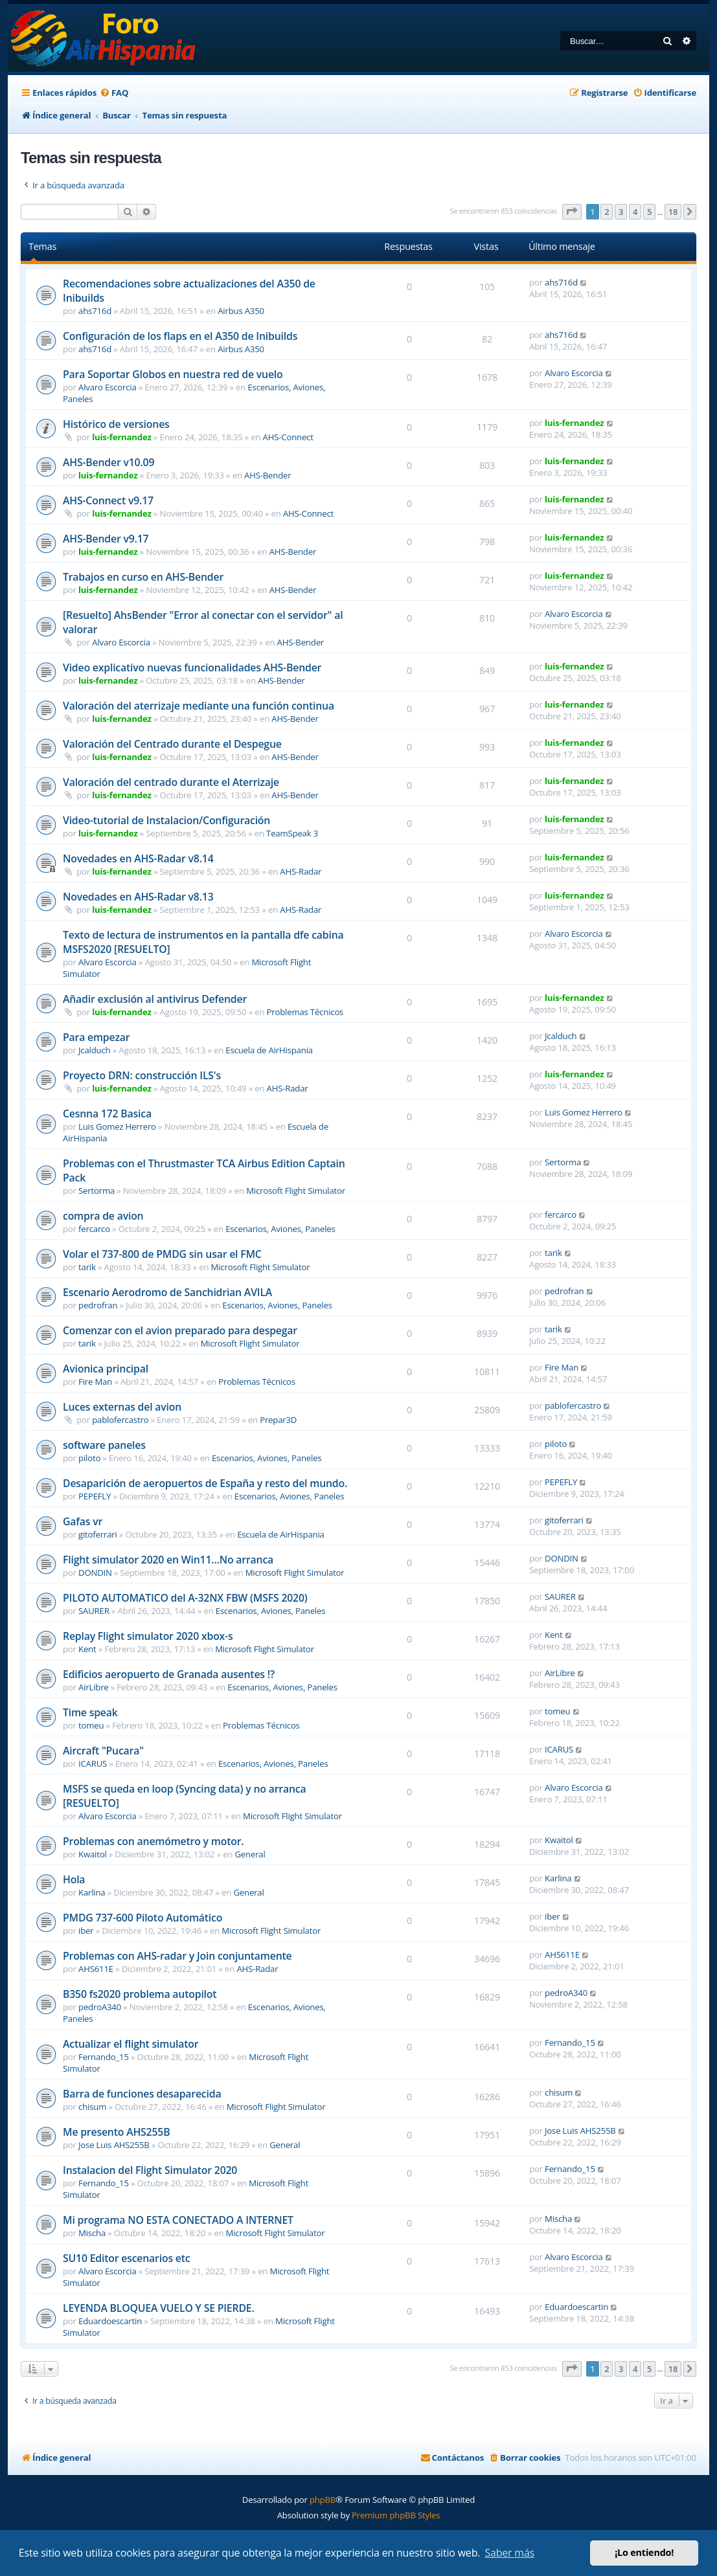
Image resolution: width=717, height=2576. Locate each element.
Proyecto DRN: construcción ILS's (142, 1075)
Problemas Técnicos (305, 1012)
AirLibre (93, 1687)
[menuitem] (114, 93)
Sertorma (96, 1190)
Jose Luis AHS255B (114, 2145)
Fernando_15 (103, 2057)
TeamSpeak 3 (292, 833)
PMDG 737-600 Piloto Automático (142, 1917)
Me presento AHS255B (116, 2132)
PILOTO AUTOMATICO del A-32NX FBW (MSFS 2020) (185, 1598)
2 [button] (606, 212)
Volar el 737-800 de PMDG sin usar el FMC (162, 1254)
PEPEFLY (94, 1496)
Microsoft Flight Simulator (295, 1190)
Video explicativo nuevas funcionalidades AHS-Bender (192, 667)
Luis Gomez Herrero (117, 1126)
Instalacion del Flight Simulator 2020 (150, 2170)
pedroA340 (99, 2007)
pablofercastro (120, 1420)
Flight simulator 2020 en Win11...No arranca (168, 1559)
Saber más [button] (509, 2553)
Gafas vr (82, 1521)
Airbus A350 (241, 311)
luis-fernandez (121, 437)
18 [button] (672, 212)
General (249, 1854)
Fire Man (95, 1381)
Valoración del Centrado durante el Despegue (172, 744)
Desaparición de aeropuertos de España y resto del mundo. (205, 1483)
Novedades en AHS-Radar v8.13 (138, 897)
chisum (92, 2106)
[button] (572, 211)
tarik (87, 1267)
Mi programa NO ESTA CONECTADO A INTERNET (178, 2220)
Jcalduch (94, 1050)
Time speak (90, 1712)
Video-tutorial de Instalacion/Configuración (166, 820)
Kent (87, 1649)
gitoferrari (97, 1534)
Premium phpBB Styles (396, 2515)
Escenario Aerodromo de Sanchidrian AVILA (167, 1292)
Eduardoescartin (110, 2321)
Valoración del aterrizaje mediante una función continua (198, 706)
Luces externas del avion (122, 1407)
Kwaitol (92, 1854)
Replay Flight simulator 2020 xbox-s (148, 1636)
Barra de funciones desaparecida (142, 2094)
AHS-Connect (288, 437)
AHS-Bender (267, 475)
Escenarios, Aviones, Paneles (280, 1229)
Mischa (92, 2233)
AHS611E (95, 1969)
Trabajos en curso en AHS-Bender (143, 577)
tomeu (91, 1725)
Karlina (91, 1892)
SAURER (93, 1611)
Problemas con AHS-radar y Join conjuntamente (177, 1956)
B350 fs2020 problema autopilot (139, 1994)
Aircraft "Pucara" (103, 1750)
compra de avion (103, 1216)
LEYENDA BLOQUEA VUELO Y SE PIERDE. (159, 2308)
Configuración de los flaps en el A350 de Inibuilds (180, 336)
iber (85, 1930)
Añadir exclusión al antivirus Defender (155, 999)
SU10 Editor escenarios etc (126, 2258)
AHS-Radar (300, 871)
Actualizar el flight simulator (130, 2044)
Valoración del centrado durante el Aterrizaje (171, 782)
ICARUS (92, 1763)
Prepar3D (278, 1420)
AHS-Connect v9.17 (108, 500)
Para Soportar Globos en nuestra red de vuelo (173, 374)
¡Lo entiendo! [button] (644, 2552)
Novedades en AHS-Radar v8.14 (138, 858)
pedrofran (97, 1305)
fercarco (94, 1229)
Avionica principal (105, 1368)
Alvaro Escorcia (107, 387)
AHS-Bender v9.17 (105, 539)
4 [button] (635, 212)
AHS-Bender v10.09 (108, 462)
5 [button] (649, 212)
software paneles (104, 1445)
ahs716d (94, 311)
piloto (89, 1458)
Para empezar (96, 1037)
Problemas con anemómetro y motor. (153, 1841)
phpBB (323, 2499)
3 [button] (621, 212)
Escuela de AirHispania (269, 1050)
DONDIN (95, 1572)
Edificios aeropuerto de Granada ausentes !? (169, 1674)
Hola (74, 1879)
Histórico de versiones (116, 424)
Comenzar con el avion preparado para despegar (180, 1330)
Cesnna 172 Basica (107, 1113)
